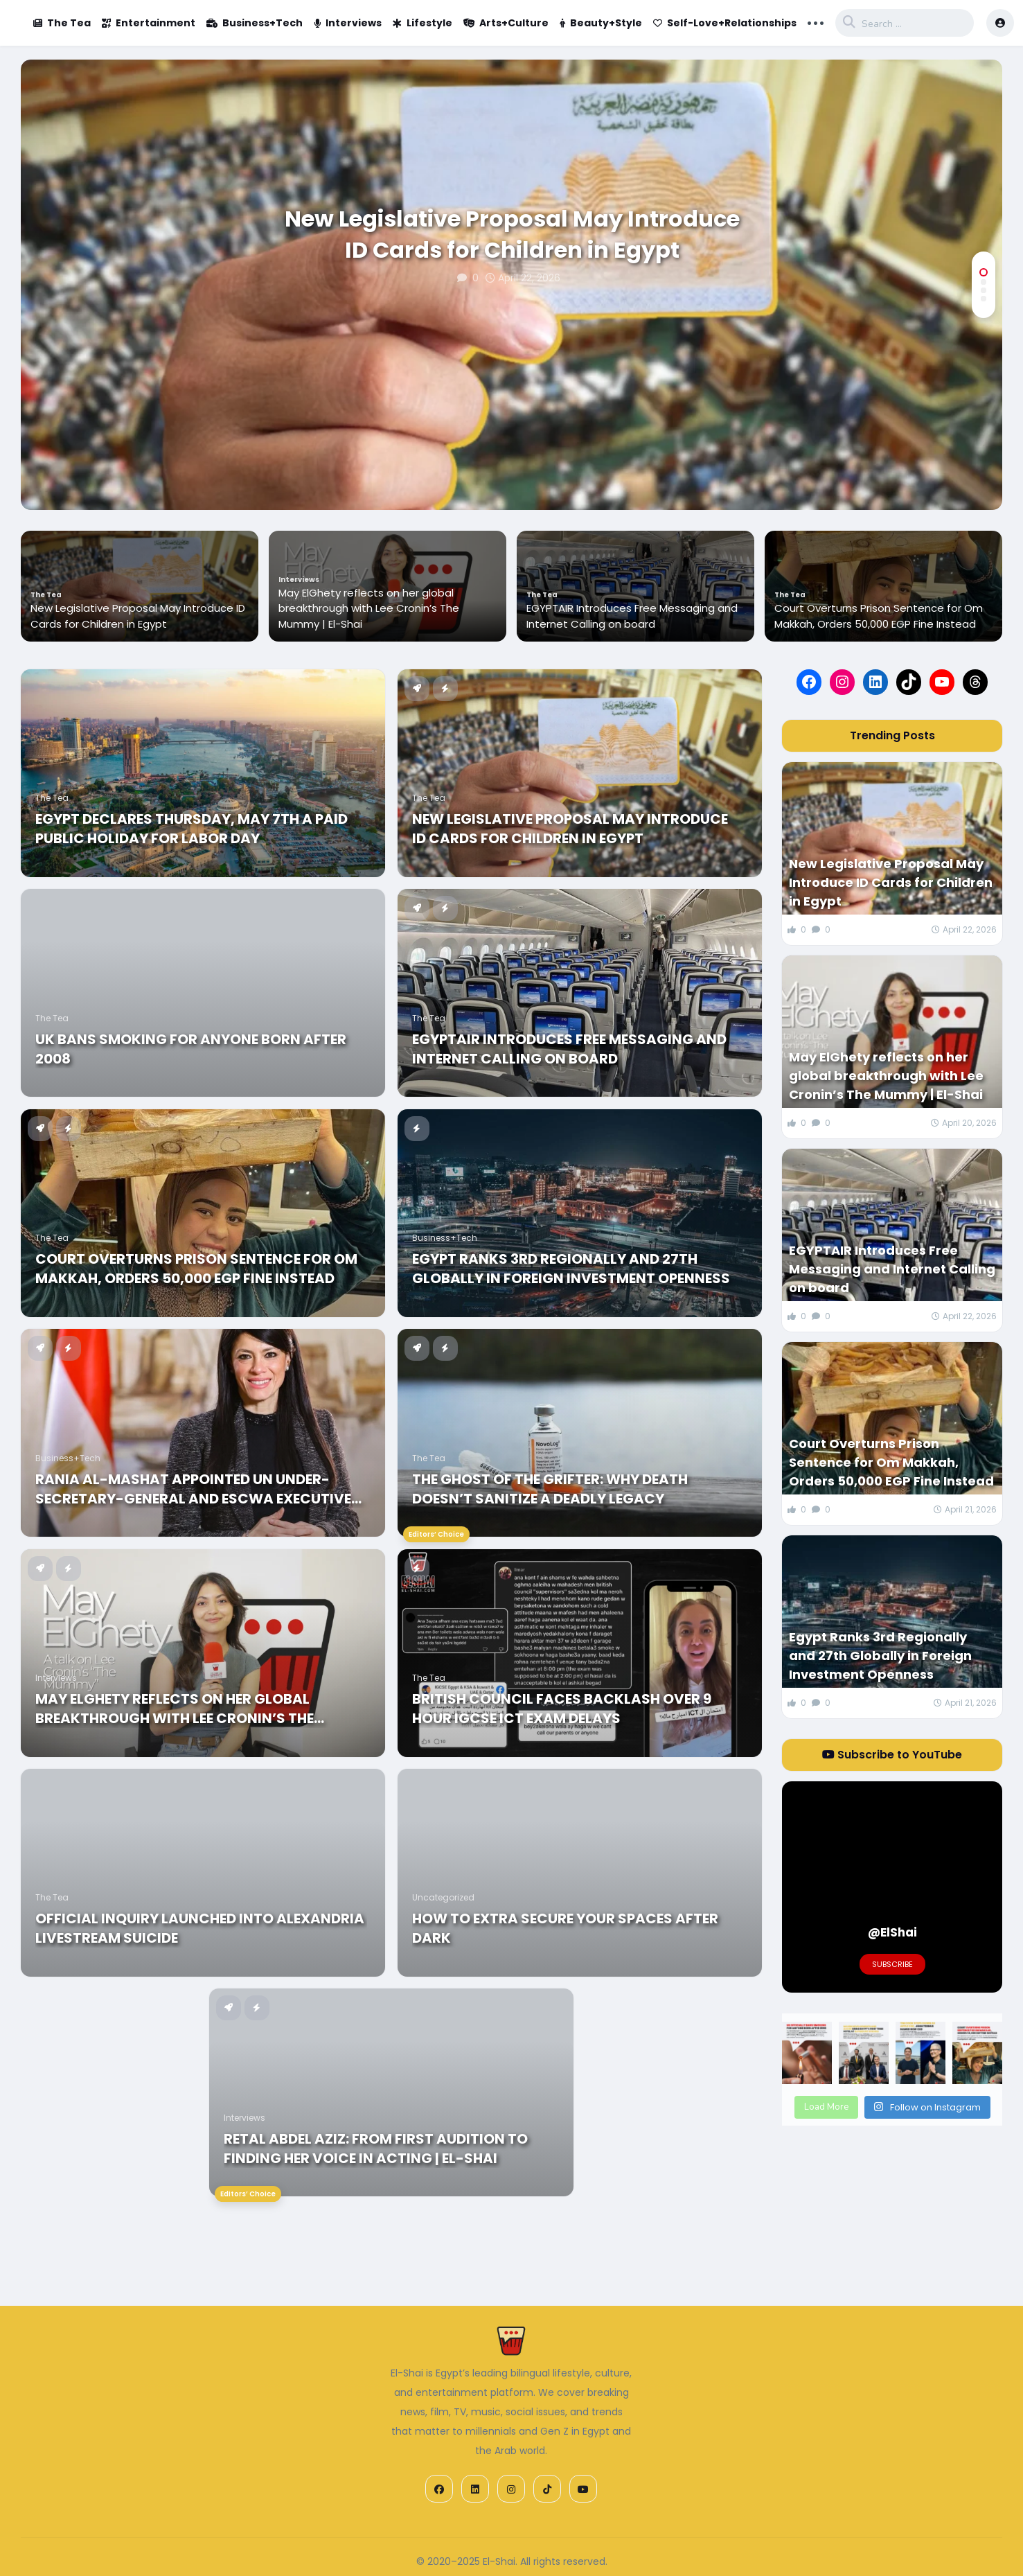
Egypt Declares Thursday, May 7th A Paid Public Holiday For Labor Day (191, 828)
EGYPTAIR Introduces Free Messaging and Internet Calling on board (632, 616)
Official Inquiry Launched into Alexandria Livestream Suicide (199, 1928)
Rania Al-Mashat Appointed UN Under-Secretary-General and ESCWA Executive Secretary (193, 1489)
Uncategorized (443, 1897)
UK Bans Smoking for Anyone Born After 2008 (190, 1049)
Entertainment (148, 23)
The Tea (62, 23)
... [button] (815, 21)
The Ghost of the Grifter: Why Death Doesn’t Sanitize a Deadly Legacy (550, 1489)
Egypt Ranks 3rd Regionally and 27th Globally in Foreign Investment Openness (571, 1268)
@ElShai (892, 1932)
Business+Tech (254, 23)
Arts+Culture (506, 23)
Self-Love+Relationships (725, 23)
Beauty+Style (601, 23)
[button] (983, 272)
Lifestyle (422, 23)
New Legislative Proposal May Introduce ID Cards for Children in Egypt (512, 234)
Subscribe (892, 1964)
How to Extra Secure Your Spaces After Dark (565, 1928)
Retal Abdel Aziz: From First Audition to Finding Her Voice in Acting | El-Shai (376, 2148)
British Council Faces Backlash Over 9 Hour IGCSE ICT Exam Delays (561, 1708)
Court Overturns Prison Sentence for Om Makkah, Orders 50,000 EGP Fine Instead (878, 616)
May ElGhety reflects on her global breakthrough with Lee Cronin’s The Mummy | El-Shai (368, 608)
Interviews (348, 23)
